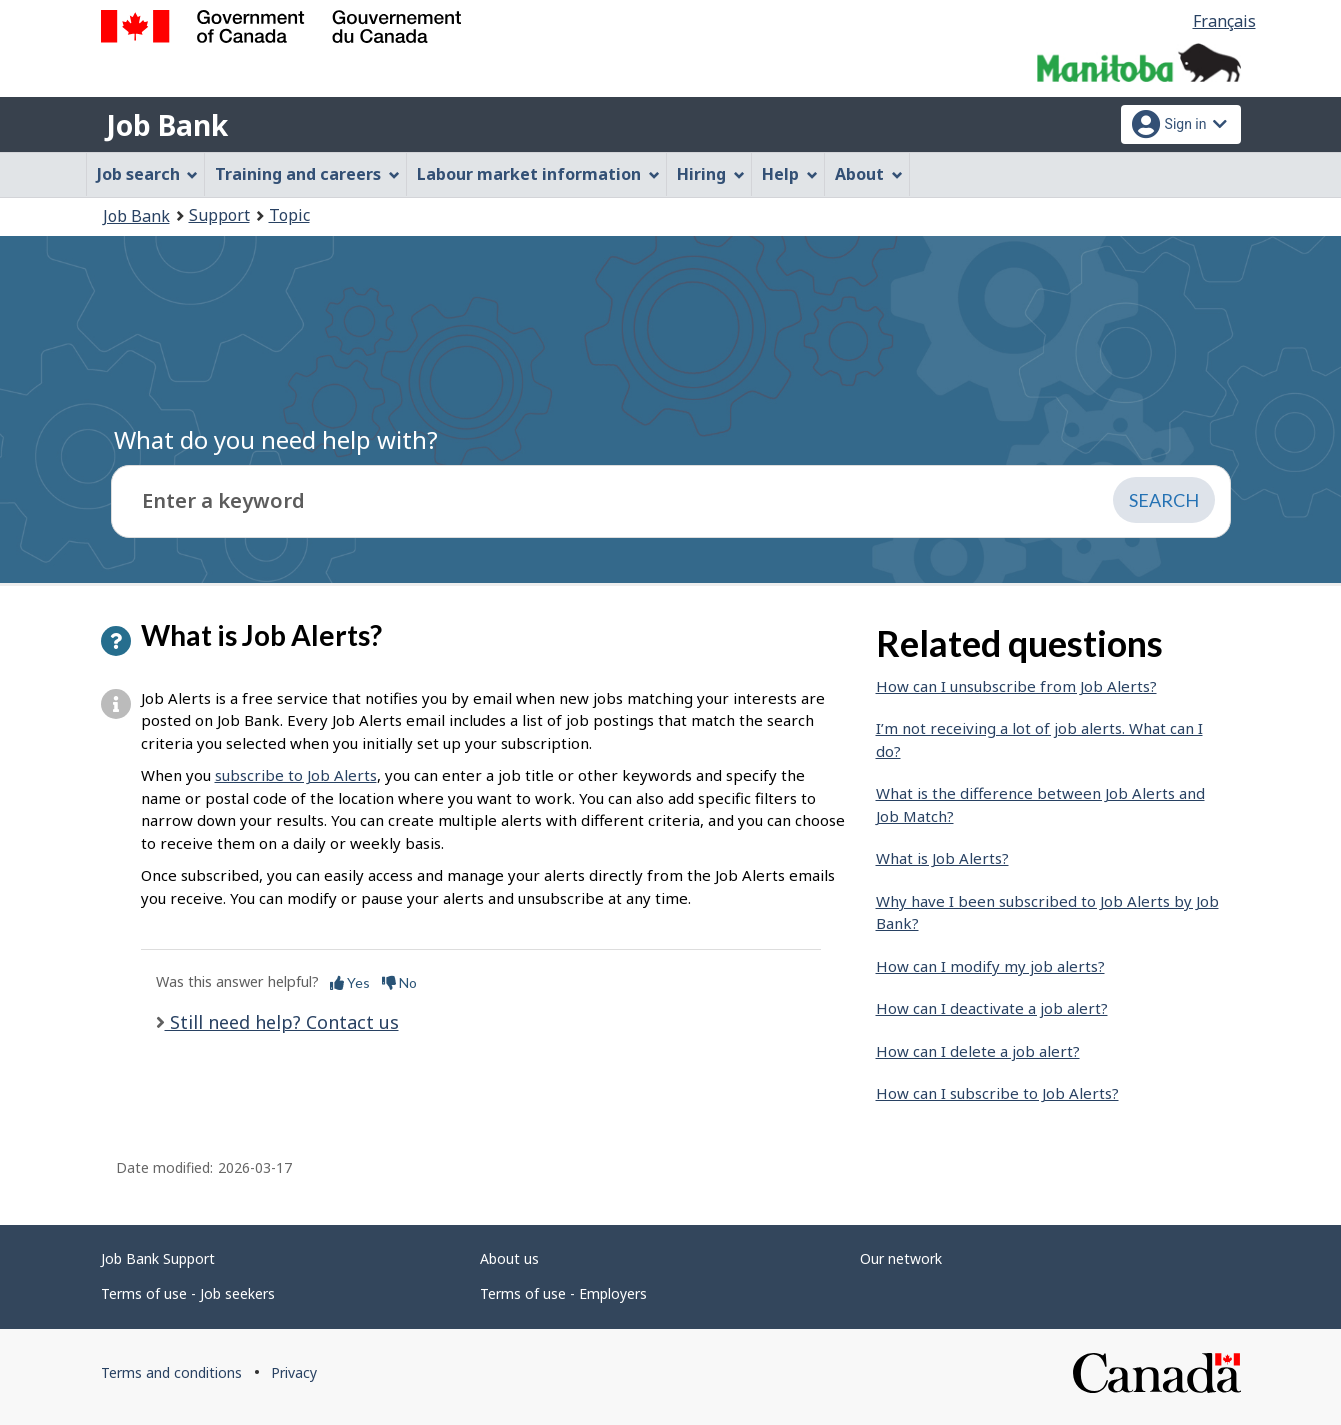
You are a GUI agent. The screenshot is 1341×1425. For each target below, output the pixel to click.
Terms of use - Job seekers (188, 1293)
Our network (901, 1258)
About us (509, 1258)
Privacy (294, 1372)
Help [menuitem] (790, 174)
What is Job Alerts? (942, 858)
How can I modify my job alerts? (990, 966)
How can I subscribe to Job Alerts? (997, 1093)
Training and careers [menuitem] (307, 174)
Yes (350, 982)
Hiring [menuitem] (711, 174)
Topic (289, 215)
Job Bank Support (158, 1258)
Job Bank (167, 125)
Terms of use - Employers (563, 1293)
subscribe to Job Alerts (296, 775)
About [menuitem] (869, 174)
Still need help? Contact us (282, 1022)
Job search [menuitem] (148, 174)
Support (219, 215)
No (399, 982)
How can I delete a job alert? (978, 1051)
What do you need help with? (276, 439)
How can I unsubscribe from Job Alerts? (1016, 686)
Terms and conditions (171, 1372)
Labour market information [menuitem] (538, 174)
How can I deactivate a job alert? (992, 1008)
